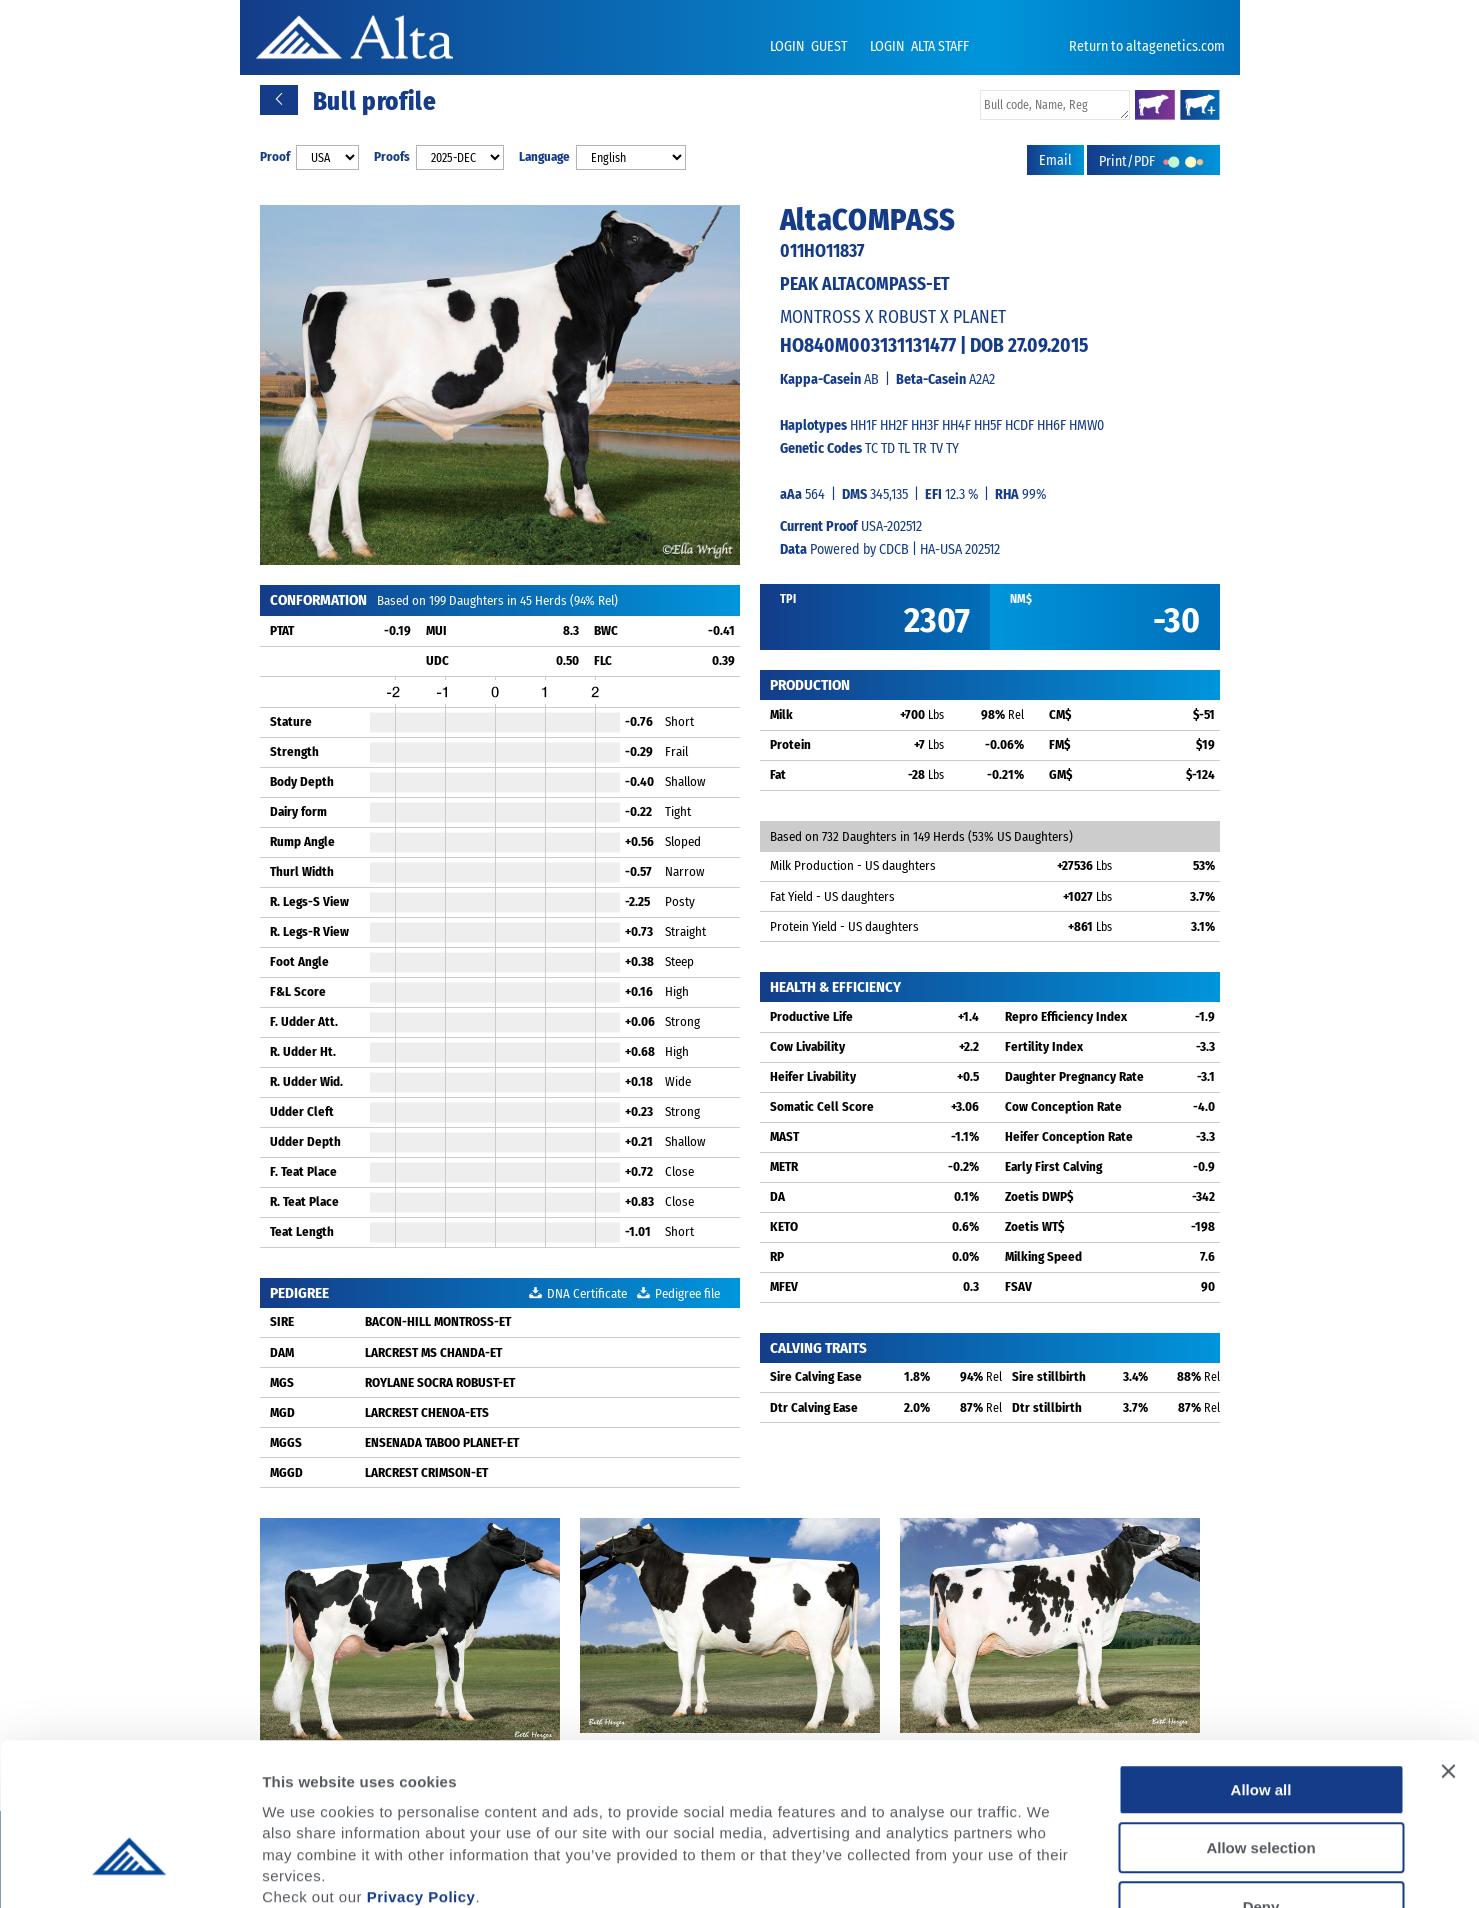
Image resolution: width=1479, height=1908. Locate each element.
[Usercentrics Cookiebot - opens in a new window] (129, 1869)
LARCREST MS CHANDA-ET (433, 1352)
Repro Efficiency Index (1066, 1016)
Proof (275, 156)
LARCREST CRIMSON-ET (426, 1472)
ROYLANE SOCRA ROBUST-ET (440, 1382)
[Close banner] (1448, 1645)
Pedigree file (678, 1293)
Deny (1261, 1780)
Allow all (1261, 1663)
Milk (781, 714)
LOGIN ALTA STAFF (919, 46)
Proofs (392, 156)
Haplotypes (813, 425)
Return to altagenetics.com (1147, 46)
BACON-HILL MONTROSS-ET (438, 1321)
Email (1055, 160)
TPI (788, 599)
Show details (1049, 1868)
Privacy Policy (421, 1770)
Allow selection (1260, 1722)
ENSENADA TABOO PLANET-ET (442, 1442)
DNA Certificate (578, 1293)
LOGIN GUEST (810, 46)
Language (544, 156)
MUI (436, 630)
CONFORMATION (318, 600)
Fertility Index (1044, 1046)
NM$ (1021, 599)
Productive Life (811, 1016)
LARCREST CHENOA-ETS (427, 1412)
